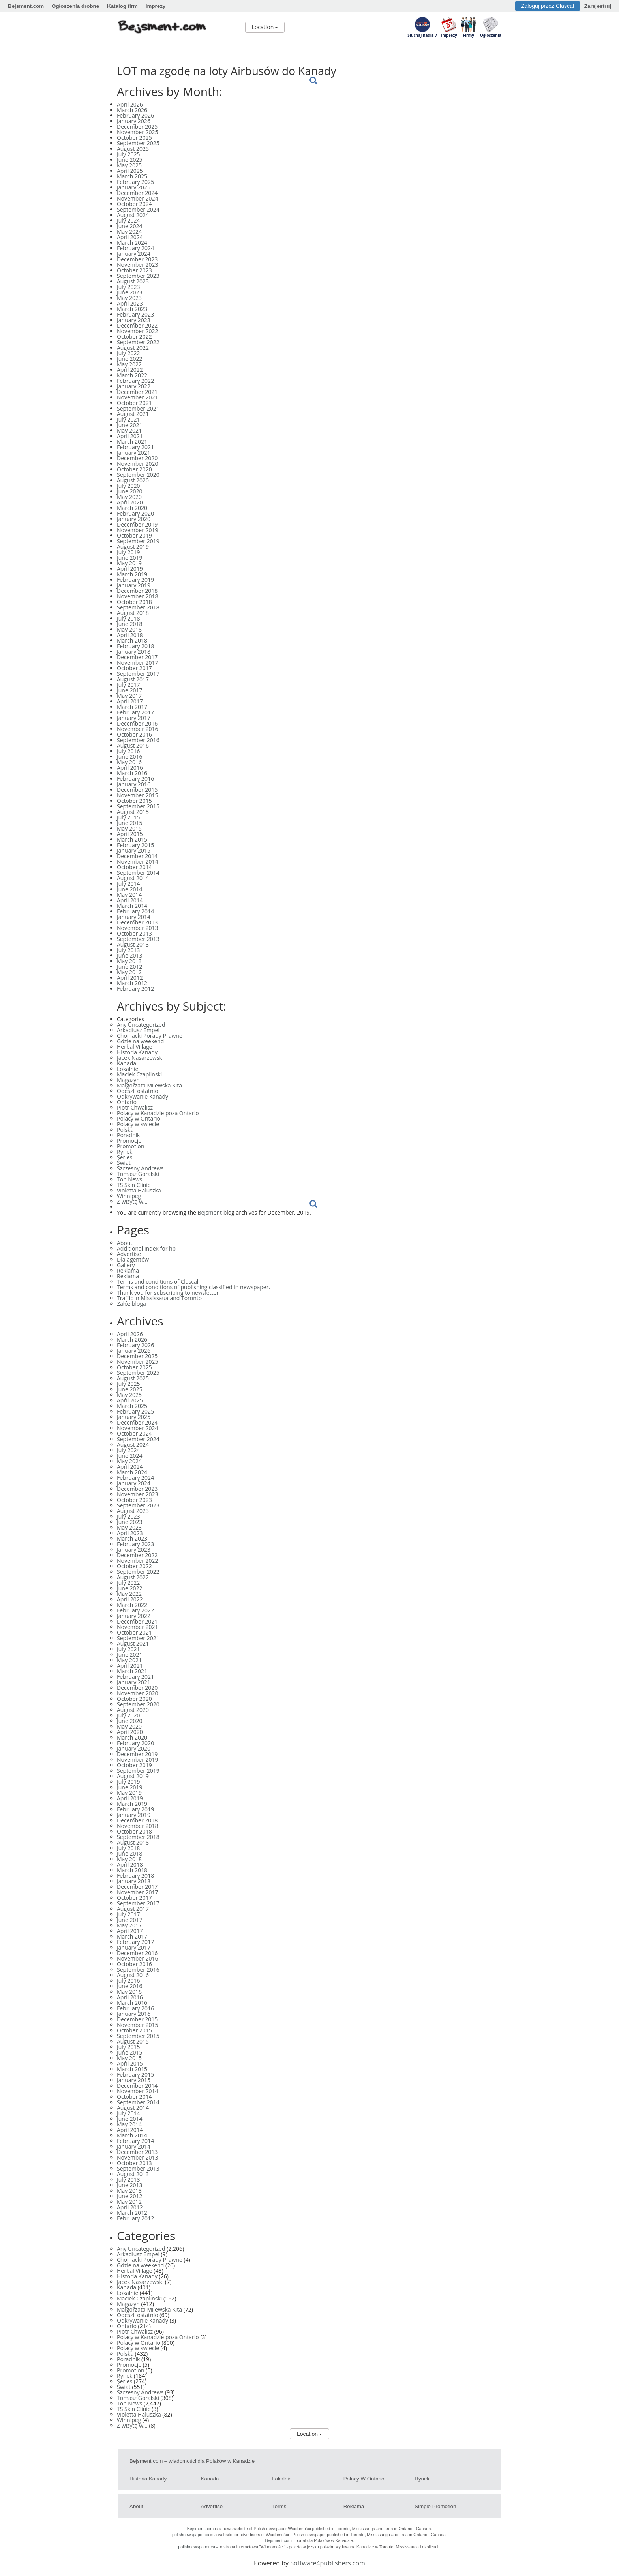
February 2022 (135, 380)
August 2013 (133, 944)
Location (265, 27)
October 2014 (134, 867)
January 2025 (133, 187)
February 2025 (135, 182)
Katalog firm (122, 6)
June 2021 (129, 425)
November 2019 (137, 530)
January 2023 (133, 320)
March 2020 (132, 508)
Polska (125, 1129)
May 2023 (129, 298)
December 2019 (137, 524)
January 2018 (133, 651)
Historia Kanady (137, 1052)
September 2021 (138, 408)
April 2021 (130, 436)
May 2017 (129, 695)
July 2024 (128, 220)
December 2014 (137, 856)
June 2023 (129, 292)
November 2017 (137, 662)
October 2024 (134, 204)
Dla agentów (133, 1259)
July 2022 (128, 353)
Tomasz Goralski (138, 1173)
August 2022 (133, 347)
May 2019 (129, 563)
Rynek (124, 1151)
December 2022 (137, 325)
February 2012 (135, 988)
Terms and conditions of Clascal (157, 1281)
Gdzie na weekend (140, 1041)
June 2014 (129, 889)
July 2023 (128, 287)
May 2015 (129, 828)
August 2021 (133, 414)
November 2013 (137, 928)
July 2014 (128, 883)
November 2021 (137, 397)
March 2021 (132, 441)
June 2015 (129, 823)
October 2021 (134, 403)
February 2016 (135, 778)
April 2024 (130, 237)
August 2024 (133, 215)
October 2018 (134, 602)
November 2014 (137, 861)
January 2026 (133, 121)
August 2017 (133, 679)
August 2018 (133, 613)
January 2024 (133, 253)
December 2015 (137, 789)
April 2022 (130, 369)
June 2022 (129, 358)
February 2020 (135, 513)
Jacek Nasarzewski (140, 1057)
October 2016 (134, 734)
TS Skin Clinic (133, 1185)
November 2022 (137, 331)
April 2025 (130, 170)
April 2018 (130, 635)
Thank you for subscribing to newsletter (168, 1292)
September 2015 (138, 806)
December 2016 (137, 723)
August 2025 (133, 148)
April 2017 (130, 701)
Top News (129, 1179)
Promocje (129, 1140)
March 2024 (132, 242)
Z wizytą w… (132, 1201)
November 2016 (137, 729)
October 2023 (134, 270)
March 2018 (132, 640)
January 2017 (133, 718)
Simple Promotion (435, 2506)
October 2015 (134, 800)
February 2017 (135, 712)
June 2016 (129, 756)
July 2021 (128, 419)
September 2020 (138, 474)
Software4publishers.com (327, 2563)
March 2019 (132, 574)
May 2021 (129, 430)
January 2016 (133, 784)
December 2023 (137, 259)
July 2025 (128, 154)
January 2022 (133, 386)
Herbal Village (134, 1046)
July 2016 (128, 751)
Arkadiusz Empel (138, 1030)
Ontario (127, 1102)
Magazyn (128, 1080)
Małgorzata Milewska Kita (149, 1085)
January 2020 (133, 519)
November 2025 (137, 132)
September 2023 (138, 275)
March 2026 (132, 110)
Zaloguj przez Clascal (547, 6)
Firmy (468, 35)
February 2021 (135, 447)
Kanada (126, 1063)
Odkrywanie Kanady (142, 1096)
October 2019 (134, 535)
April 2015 (130, 834)
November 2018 (137, 596)
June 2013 (129, 955)
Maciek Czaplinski (139, 1074)
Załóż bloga (131, 1303)
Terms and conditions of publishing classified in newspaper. (193, 1287)
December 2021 (137, 392)
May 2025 (129, 165)
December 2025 (137, 126)
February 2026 (135, 115)
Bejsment (210, 1212)
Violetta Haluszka (139, 1190)
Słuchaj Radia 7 (422, 35)
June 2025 (129, 159)
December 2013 (137, 922)
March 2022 (132, 375)
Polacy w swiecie (138, 1124)
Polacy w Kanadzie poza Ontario (158, 1113)
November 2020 (137, 463)
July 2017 (128, 684)
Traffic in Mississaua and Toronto (159, 1298)
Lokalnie (127, 1068)
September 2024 (138, 209)
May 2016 (129, 762)
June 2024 (129, 226)
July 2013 (128, 950)
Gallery (126, 1265)
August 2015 (133, 812)
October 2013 (134, 933)
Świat (124, 1162)
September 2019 (138, 541)
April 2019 (130, 568)
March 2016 (132, 773)
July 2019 (128, 552)
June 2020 (129, 491)
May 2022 (129, 364)
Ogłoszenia (490, 35)
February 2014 (135, 911)
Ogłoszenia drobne (75, 6)
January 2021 (133, 452)
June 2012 (129, 966)
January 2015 (133, 850)
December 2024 (137, 193)
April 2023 (130, 303)
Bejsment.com (26, 6)
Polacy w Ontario (138, 1118)
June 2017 (129, 690)
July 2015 (128, 817)
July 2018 (128, 618)
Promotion (130, 1146)
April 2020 (130, 502)
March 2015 (132, 839)
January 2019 (133, 585)
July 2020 (128, 485)
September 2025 (138, 143)
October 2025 (134, 137)
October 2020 (134, 469)
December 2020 (137, 458)
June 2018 (129, 624)
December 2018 (137, 590)
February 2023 (135, 314)
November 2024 (137, 198)
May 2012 (129, 972)
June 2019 (129, 557)
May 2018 (129, 629)
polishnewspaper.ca (191, 2534)
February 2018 (135, 646)
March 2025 (132, 176)
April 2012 (130, 977)
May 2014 (129, 894)
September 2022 (138, 342)
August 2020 (133, 480)
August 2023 (133, 281)
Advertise (129, 1254)
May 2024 (129, 231)
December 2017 (137, 657)
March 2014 (132, 905)
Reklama (128, 1270)
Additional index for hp (146, 1248)
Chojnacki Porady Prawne (149, 1035)
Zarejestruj (597, 6)
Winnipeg (129, 1196)
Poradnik (128, 1135)
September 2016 (138, 740)
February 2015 (135, 845)
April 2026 (130, 104)
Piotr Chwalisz (135, 1107)
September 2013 (138, 939)
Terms (279, 2506)
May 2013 (129, 961)
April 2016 (130, 767)
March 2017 (132, 707)
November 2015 (137, 795)
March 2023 (132, 309)
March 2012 (132, 983)
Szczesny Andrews (140, 1168)
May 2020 (129, 497)
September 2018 (138, 607)
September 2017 (138, 673)
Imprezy (155, 6)
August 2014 (133, 878)
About (124, 1243)
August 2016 (133, 745)
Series (124, 1157)
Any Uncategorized (141, 1024)
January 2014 (133, 917)
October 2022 (134, 336)
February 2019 (135, 579)
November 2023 (137, 264)
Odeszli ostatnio (137, 1091)
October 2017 (134, 668)
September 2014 (138, 872)
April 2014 (130, 900)
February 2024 (135, 248)
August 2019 (133, 546)
